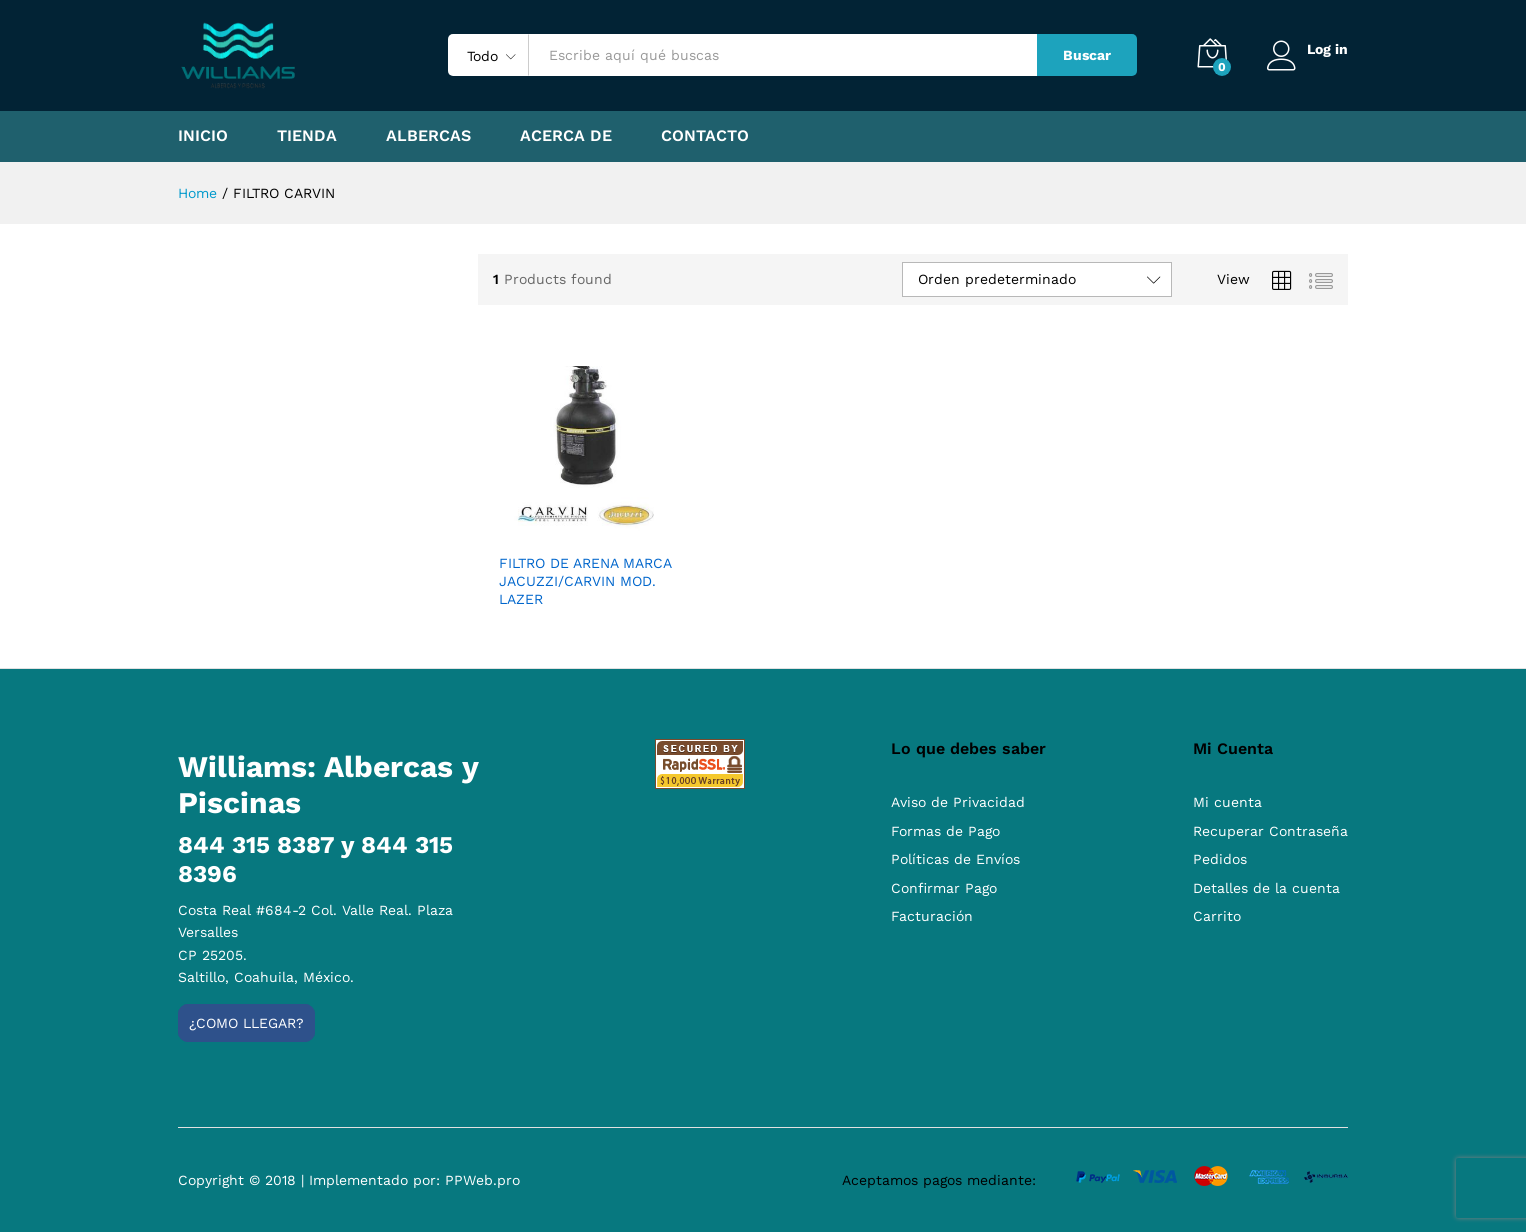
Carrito (1217, 916)
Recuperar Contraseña (1270, 831)
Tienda (307, 136)
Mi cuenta (1227, 802)
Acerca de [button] (566, 136)
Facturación (932, 916)
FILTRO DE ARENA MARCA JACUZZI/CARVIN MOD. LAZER (585, 581)
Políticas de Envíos (955, 859)
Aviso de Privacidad (958, 802)
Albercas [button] (428, 136)
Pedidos (1220, 859)
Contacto (705, 136)
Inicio (203, 136)
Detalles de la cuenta (1266, 888)
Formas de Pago (945, 831)
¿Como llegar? (246, 1023)
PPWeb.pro (482, 1180)
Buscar (1085, 55)
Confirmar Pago (944, 888)
